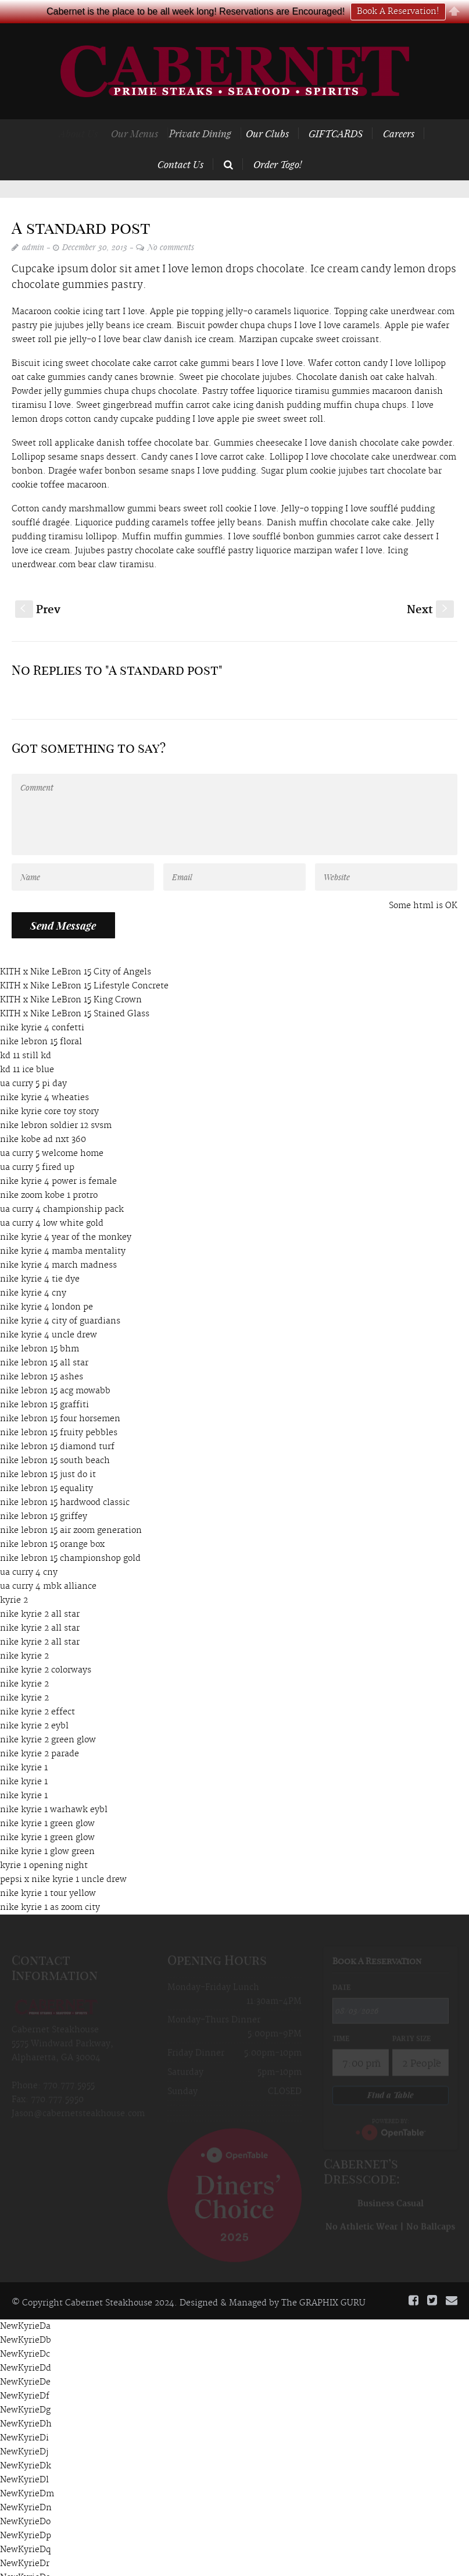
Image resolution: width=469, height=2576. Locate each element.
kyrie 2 (14, 1577)
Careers (400, 110)
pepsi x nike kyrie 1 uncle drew (63, 1857)
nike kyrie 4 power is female (58, 1159)
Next (430, 586)
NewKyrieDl (24, 2457)
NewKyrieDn (26, 2485)
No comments (171, 223)
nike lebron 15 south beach (55, 1438)
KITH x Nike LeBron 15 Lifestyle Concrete (84, 963)
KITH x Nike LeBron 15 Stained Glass (74, 991)
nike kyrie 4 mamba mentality (63, 1228)
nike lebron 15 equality (46, 1466)
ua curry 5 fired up (37, 1145)
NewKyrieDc (25, 2331)
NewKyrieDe (25, 2359)
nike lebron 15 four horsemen (60, 1396)
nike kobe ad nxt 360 (43, 1117)
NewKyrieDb (25, 2317)
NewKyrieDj (24, 2429)
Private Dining (216, 110)
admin (33, 223)
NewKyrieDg (25, 2387)
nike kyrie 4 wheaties (44, 1075)
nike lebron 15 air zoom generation (71, 1508)
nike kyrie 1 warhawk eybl (54, 1787)
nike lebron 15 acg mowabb (55, 1368)
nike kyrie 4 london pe (46, 1284)
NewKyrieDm (27, 2471)
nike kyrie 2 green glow (48, 1717)
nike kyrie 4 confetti (42, 1005)
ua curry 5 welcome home (51, 1131)
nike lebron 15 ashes (41, 1354)
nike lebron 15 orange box (52, 1522)
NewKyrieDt (24, 2569)
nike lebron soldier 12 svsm (56, 1103)
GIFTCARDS (344, 110)
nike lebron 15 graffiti (44, 1382)
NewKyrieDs (25, 2555)
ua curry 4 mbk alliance (48, 1564)
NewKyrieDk (25, 2443)
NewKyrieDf (24, 2373)
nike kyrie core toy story (49, 1089)
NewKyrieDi (24, 2415)
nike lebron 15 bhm (39, 1326)
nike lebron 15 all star (44, 1340)
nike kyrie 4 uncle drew (48, 1312)
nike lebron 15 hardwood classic (65, 1480)
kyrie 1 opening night (44, 1843)
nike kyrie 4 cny (33, 1270)
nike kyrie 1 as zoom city (50, 1885)
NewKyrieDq (25, 2527)
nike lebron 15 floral (41, 1019)
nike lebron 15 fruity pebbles (58, 1410)
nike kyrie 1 (24, 1745)
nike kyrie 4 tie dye (40, 1256)
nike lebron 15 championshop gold (70, 1536)
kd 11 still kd (25, 1033)
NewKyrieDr (24, 2541)
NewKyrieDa (25, 2304)
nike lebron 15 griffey (43, 1494)
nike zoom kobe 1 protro (49, 1173)
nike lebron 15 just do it (48, 1452)
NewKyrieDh (26, 2401)
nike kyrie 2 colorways (45, 1647)
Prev (37, 586)
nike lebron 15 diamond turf (57, 1424)
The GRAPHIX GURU (323, 2280)
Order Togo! (277, 141)
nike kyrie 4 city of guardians (60, 1298)
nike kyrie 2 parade (39, 1731)
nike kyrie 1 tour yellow (48, 1871)
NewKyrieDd (25, 2345)
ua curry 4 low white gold (51, 1201)
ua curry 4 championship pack (62, 1187)
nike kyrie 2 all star (40, 1591)
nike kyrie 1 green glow (47, 1801)
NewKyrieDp (25, 2513)
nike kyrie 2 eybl (34, 1703)
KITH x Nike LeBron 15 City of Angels (75, 949)
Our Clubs (283, 110)
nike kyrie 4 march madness (58, 1242)
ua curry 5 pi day (33, 1061)
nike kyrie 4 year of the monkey (65, 1214)
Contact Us (180, 141)
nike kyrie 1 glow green (47, 1829)
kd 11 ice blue (27, 1047)
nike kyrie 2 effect (37, 1689)
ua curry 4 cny (29, 1550)
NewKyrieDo (25, 2499)
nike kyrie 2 (24, 1633)
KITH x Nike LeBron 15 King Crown (71, 977)
